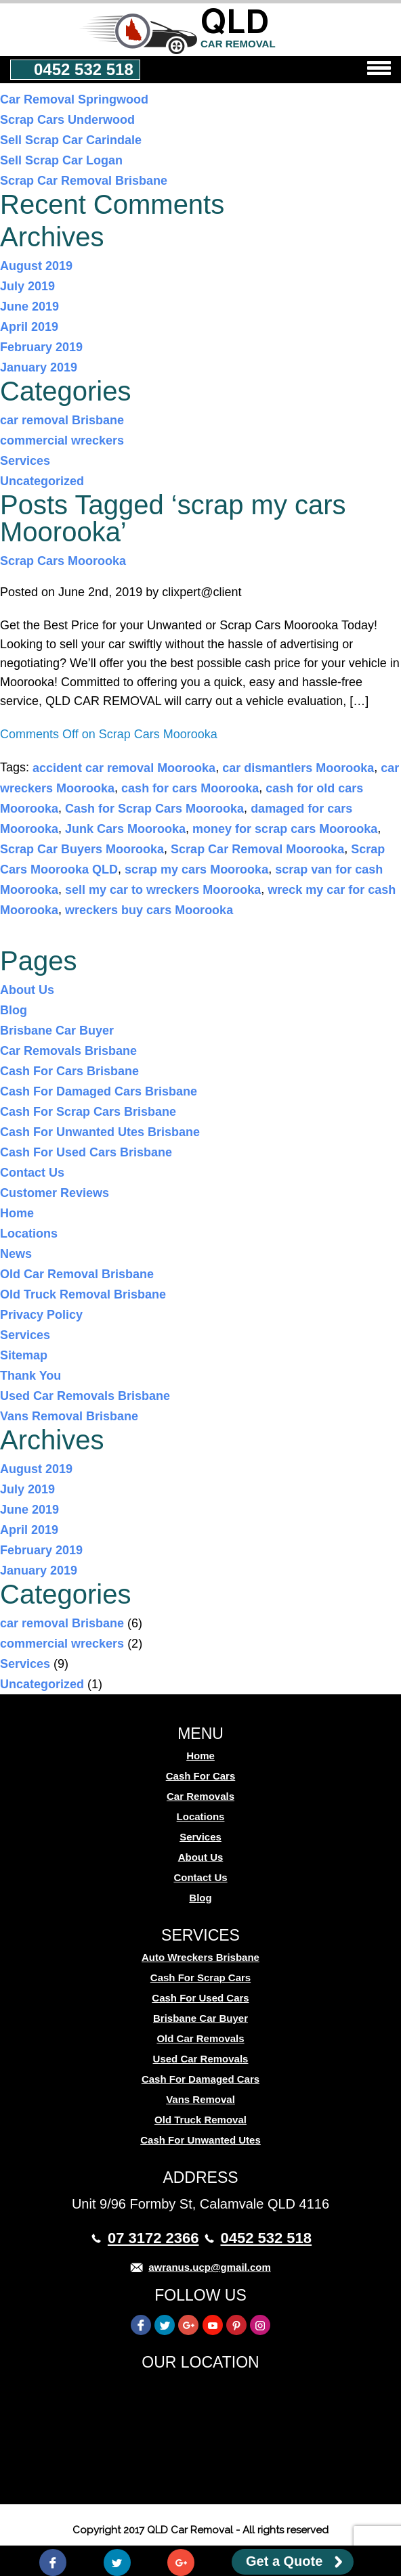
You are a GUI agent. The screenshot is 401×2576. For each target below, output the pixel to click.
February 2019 (41, 347)
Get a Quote (284, 2561)
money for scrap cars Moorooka (284, 829)
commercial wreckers (62, 440)
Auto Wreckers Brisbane (200, 1957)
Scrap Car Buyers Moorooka (82, 849)
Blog (13, 1010)
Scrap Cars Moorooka (63, 561)
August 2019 (36, 266)
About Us (27, 990)
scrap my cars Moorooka (196, 869)
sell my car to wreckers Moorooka (163, 890)
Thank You (30, 1375)
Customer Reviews (54, 1193)
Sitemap (23, 1355)
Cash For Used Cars (200, 1998)
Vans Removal (200, 2099)
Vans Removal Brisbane (69, 1416)
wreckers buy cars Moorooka (149, 910)
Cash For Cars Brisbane (69, 1071)
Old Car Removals (200, 2038)
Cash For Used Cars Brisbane (86, 1152)
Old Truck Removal (200, 2119)
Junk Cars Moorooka (125, 829)
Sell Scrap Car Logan (61, 160)
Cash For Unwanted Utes (200, 2140)
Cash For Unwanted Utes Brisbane (100, 1132)
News (16, 1254)
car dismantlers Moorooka (298, 768)
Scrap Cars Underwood (67, 120)
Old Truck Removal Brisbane (83, 1294)
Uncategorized (42, 481)
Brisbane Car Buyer (57, 1030)
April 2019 (29, 327)
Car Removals (200, 1796)
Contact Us (32, 1172)
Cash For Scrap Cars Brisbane (88, 1111)
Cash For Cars (201, 1776)
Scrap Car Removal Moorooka (257, 849)
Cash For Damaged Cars (200, 2079)
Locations (29, 1233)
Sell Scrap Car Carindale (71, 140)
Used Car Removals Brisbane (85, 1396)
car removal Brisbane (62, 420)
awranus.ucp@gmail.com (209, 2267)
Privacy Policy (41, 1314)
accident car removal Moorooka (124, 768)
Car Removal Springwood (74, 99)
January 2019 (38, 367)
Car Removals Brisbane (68, 1051)
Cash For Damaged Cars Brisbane (98, 1091)
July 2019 (27, 286)
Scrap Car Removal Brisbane (83, 180)
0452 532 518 (83, 69)
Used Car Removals (201, 2058)
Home (17, 1213)
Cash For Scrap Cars (200, 1977)
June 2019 (29, 306)
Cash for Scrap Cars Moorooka (154, 808)
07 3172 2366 (153, 2238)
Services (25, 461)
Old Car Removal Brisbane (77, 1274)
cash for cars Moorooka (190, 788)
